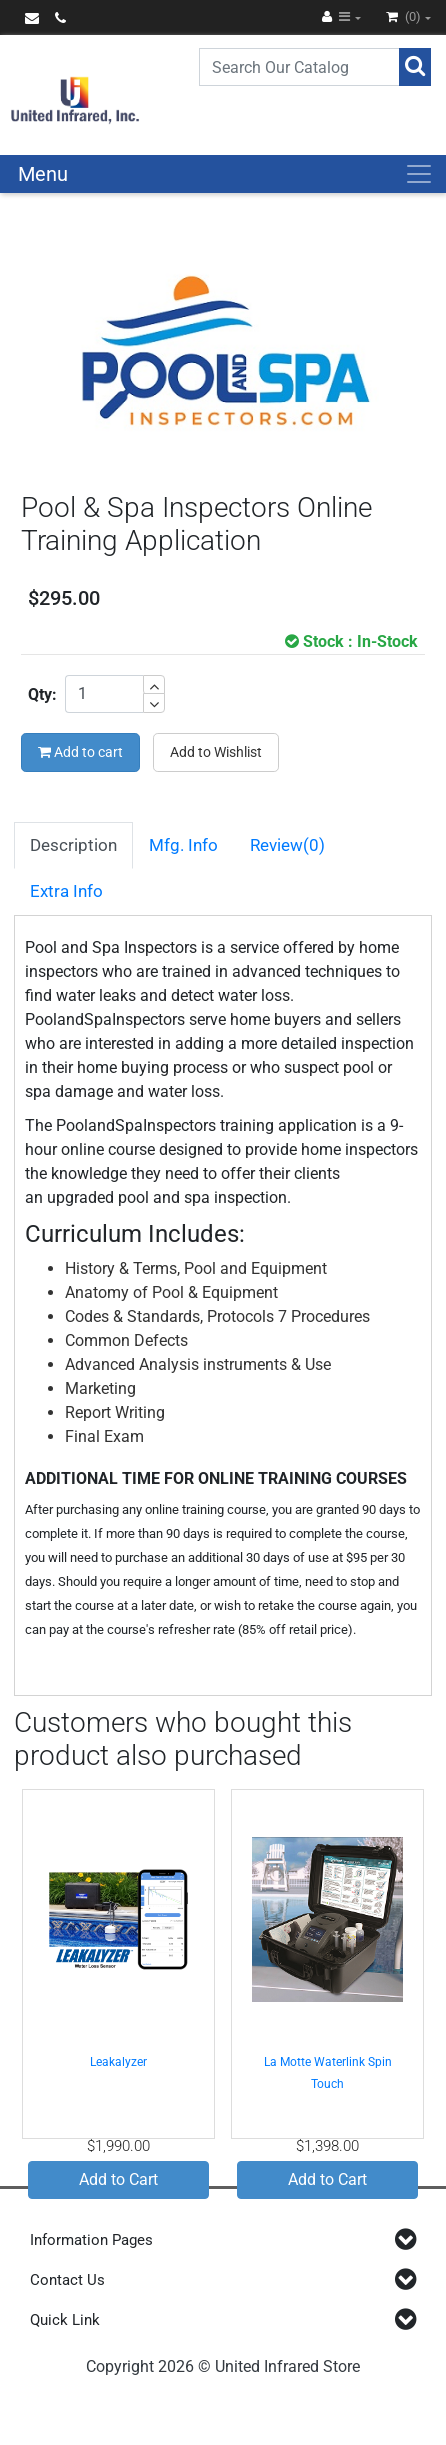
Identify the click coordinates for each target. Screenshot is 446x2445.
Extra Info (66, 891)
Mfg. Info (183, 845)
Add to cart (80, 752)
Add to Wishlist (216, 752)
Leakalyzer (118, 2062)
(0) (405, 16)
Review (287, 845)
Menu (43, 174)
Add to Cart (118, 2179)
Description (73, 845)
